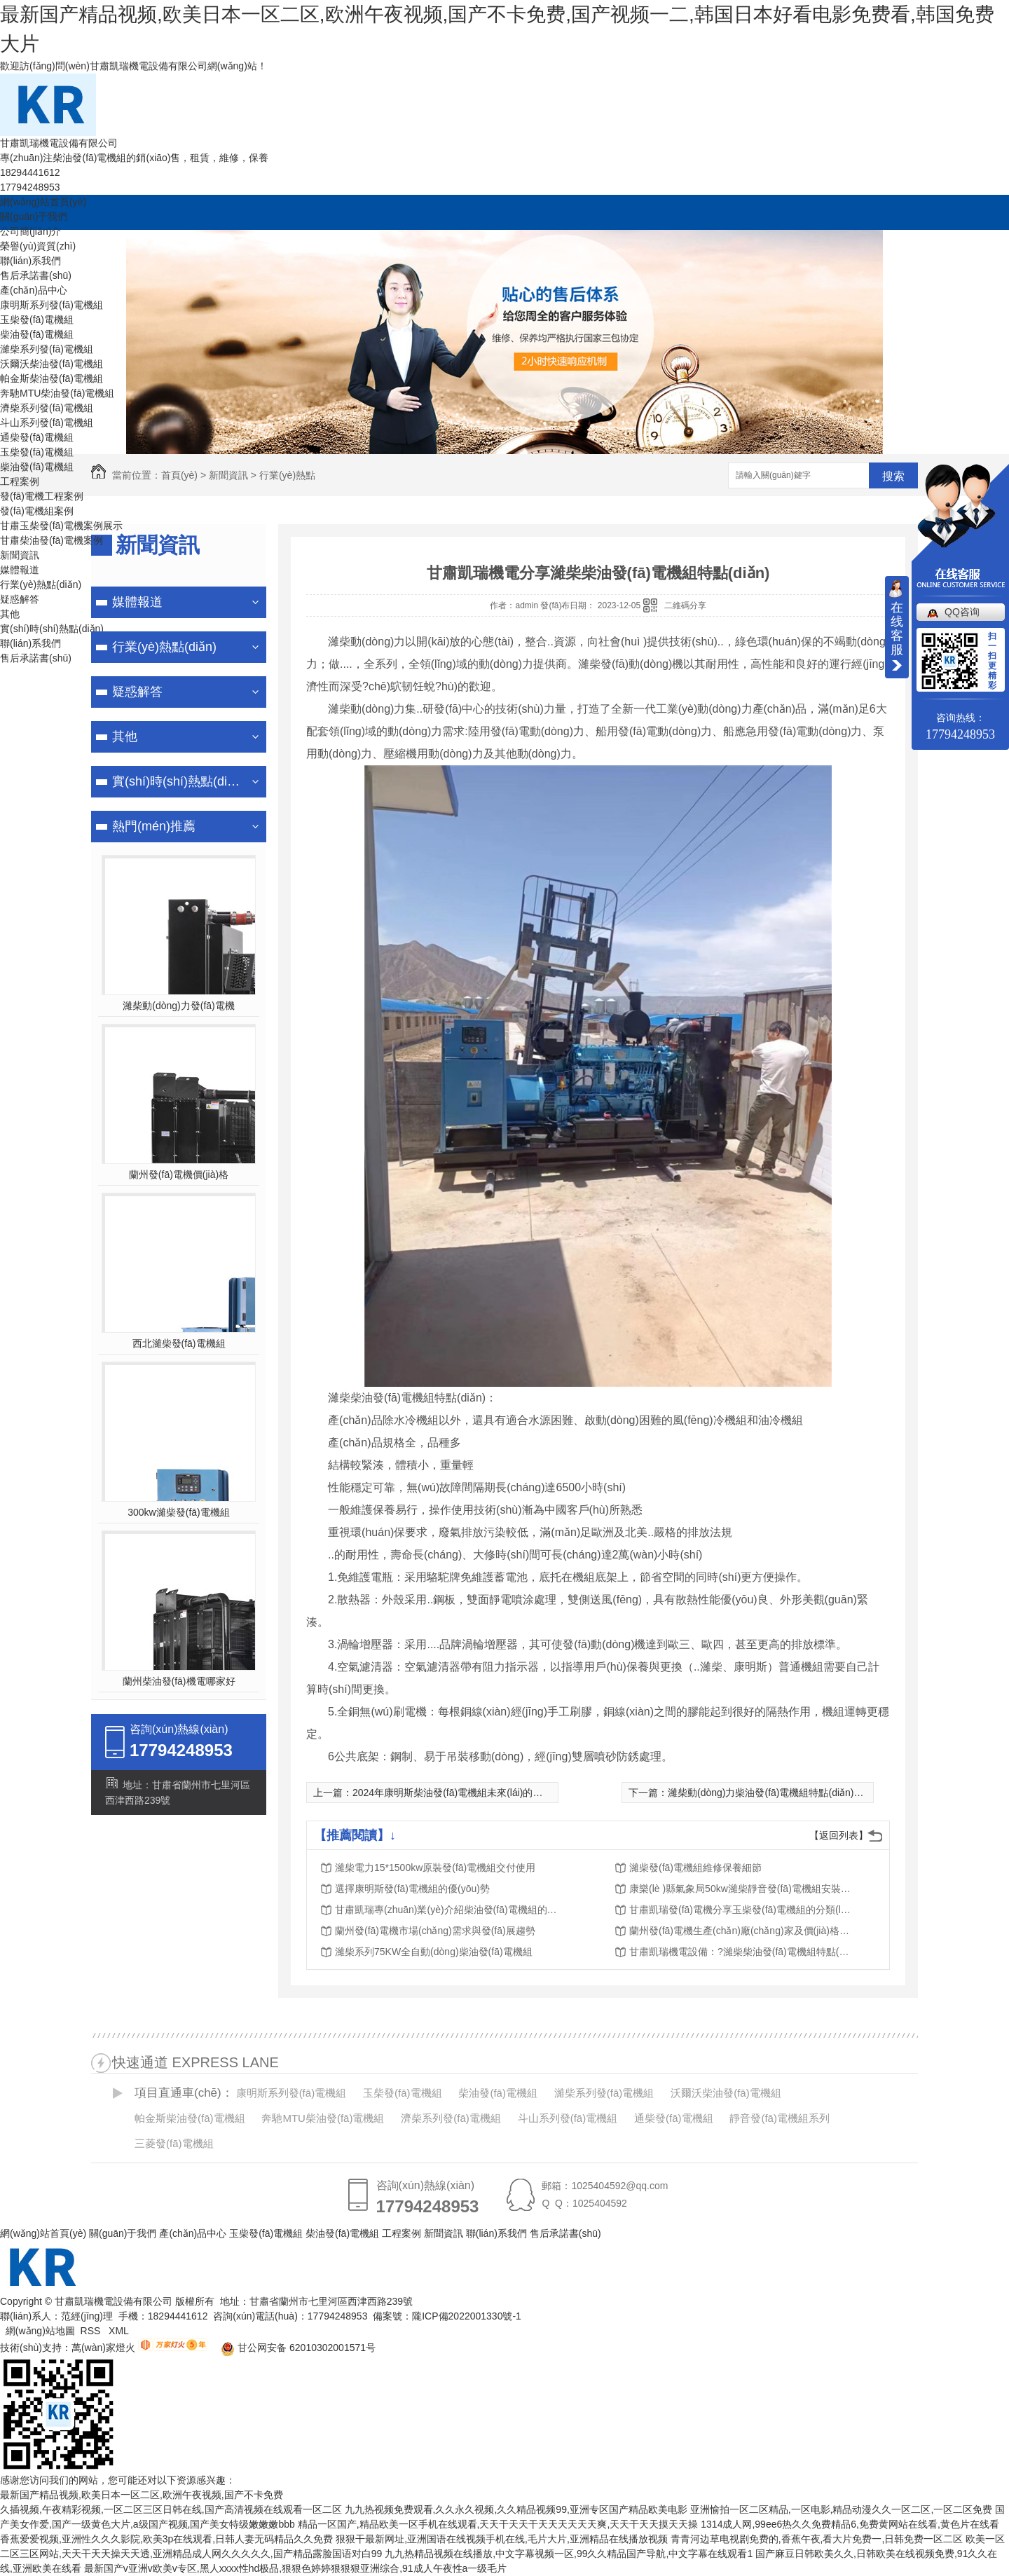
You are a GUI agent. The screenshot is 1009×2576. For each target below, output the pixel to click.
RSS (92, 2330)
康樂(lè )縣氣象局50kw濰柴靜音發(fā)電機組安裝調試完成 (741, 1888)
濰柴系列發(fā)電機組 (46, 349)
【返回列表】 (838, 1835)
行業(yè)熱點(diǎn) (40, 584)
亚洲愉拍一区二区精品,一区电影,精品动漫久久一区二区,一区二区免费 (841, 2509)
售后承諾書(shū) (35, 275)
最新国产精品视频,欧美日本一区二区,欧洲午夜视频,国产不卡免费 (141, 2494)
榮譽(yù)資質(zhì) (38, 246)
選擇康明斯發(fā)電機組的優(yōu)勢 (412, 1888)
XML (120, 2330)
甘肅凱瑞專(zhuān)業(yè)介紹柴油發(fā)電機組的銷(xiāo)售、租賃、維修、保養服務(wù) (447, 1909)
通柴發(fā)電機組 (37, 437)
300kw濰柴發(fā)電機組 (178, 1512)
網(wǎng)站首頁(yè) (43, 201)
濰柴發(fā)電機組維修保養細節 (695, 1867)
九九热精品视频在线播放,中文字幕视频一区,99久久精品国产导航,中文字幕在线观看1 (569, 2553)
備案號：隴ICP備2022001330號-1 (447, 2316)
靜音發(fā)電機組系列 (779, 2118)
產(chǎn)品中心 (33, 290)
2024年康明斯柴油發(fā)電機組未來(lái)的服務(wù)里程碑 (476, 1792)
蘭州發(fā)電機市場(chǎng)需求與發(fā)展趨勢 (435, 1930)
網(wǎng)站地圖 (40, 2330)
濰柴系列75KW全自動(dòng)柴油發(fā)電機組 (434, 1951)
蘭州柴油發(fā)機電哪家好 (179, 1681)
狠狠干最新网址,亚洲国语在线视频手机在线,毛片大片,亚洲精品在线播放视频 (502, 2538)
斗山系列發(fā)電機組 (46, 422)
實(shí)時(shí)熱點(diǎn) (52, 628)
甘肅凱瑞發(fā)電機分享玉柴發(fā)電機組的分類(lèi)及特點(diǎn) (741, 1909)
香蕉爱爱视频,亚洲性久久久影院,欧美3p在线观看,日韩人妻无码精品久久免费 (166, 2538)
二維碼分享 (685, 605)
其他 (10, 613)
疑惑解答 (19, 599)
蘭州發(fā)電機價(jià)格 (178, 1174)
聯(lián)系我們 (30, 260)
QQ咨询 (962, 611)
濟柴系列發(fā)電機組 (46, 407)
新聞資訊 (19, 555)
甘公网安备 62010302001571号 (293, 2347)
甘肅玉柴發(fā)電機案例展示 (61, 525)
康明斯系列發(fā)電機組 (51, 304)
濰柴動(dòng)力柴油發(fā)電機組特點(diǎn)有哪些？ (780, 1792)
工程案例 (19, 481)
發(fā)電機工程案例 (41, 496)
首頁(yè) (179, 475)
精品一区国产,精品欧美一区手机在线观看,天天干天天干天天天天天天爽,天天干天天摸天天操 (498, 2524)
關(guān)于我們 (33, 216)
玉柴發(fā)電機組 (37, 319)
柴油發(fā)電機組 (37, 334)
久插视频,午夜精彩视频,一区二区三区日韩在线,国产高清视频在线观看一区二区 (171, 2509)
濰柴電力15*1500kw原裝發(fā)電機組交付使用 (435, 1867)
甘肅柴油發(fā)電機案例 (51, 540)
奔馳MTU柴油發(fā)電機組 (57, 393)
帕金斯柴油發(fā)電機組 (51, 378)
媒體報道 (19, 569)
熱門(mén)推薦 (153, 826)
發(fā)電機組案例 (37, 510)
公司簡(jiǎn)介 (30, 231)
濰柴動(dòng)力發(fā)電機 (178, 1005)
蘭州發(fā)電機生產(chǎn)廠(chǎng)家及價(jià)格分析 (741, 1930)
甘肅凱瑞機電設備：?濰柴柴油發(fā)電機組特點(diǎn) (741, 1951)
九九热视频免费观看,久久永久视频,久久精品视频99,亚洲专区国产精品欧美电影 (516, 2509)
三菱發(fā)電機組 (174, 2143)
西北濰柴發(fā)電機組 (179, 1343)
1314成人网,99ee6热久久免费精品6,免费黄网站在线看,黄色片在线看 (850, 2524)
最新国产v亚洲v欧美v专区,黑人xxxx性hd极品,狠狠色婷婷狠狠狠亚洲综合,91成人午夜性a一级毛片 (295, 2568)
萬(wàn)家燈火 (103, 2347)
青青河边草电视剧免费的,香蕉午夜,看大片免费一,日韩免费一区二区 (817, 2538)
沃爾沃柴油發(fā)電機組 (51, 363)
